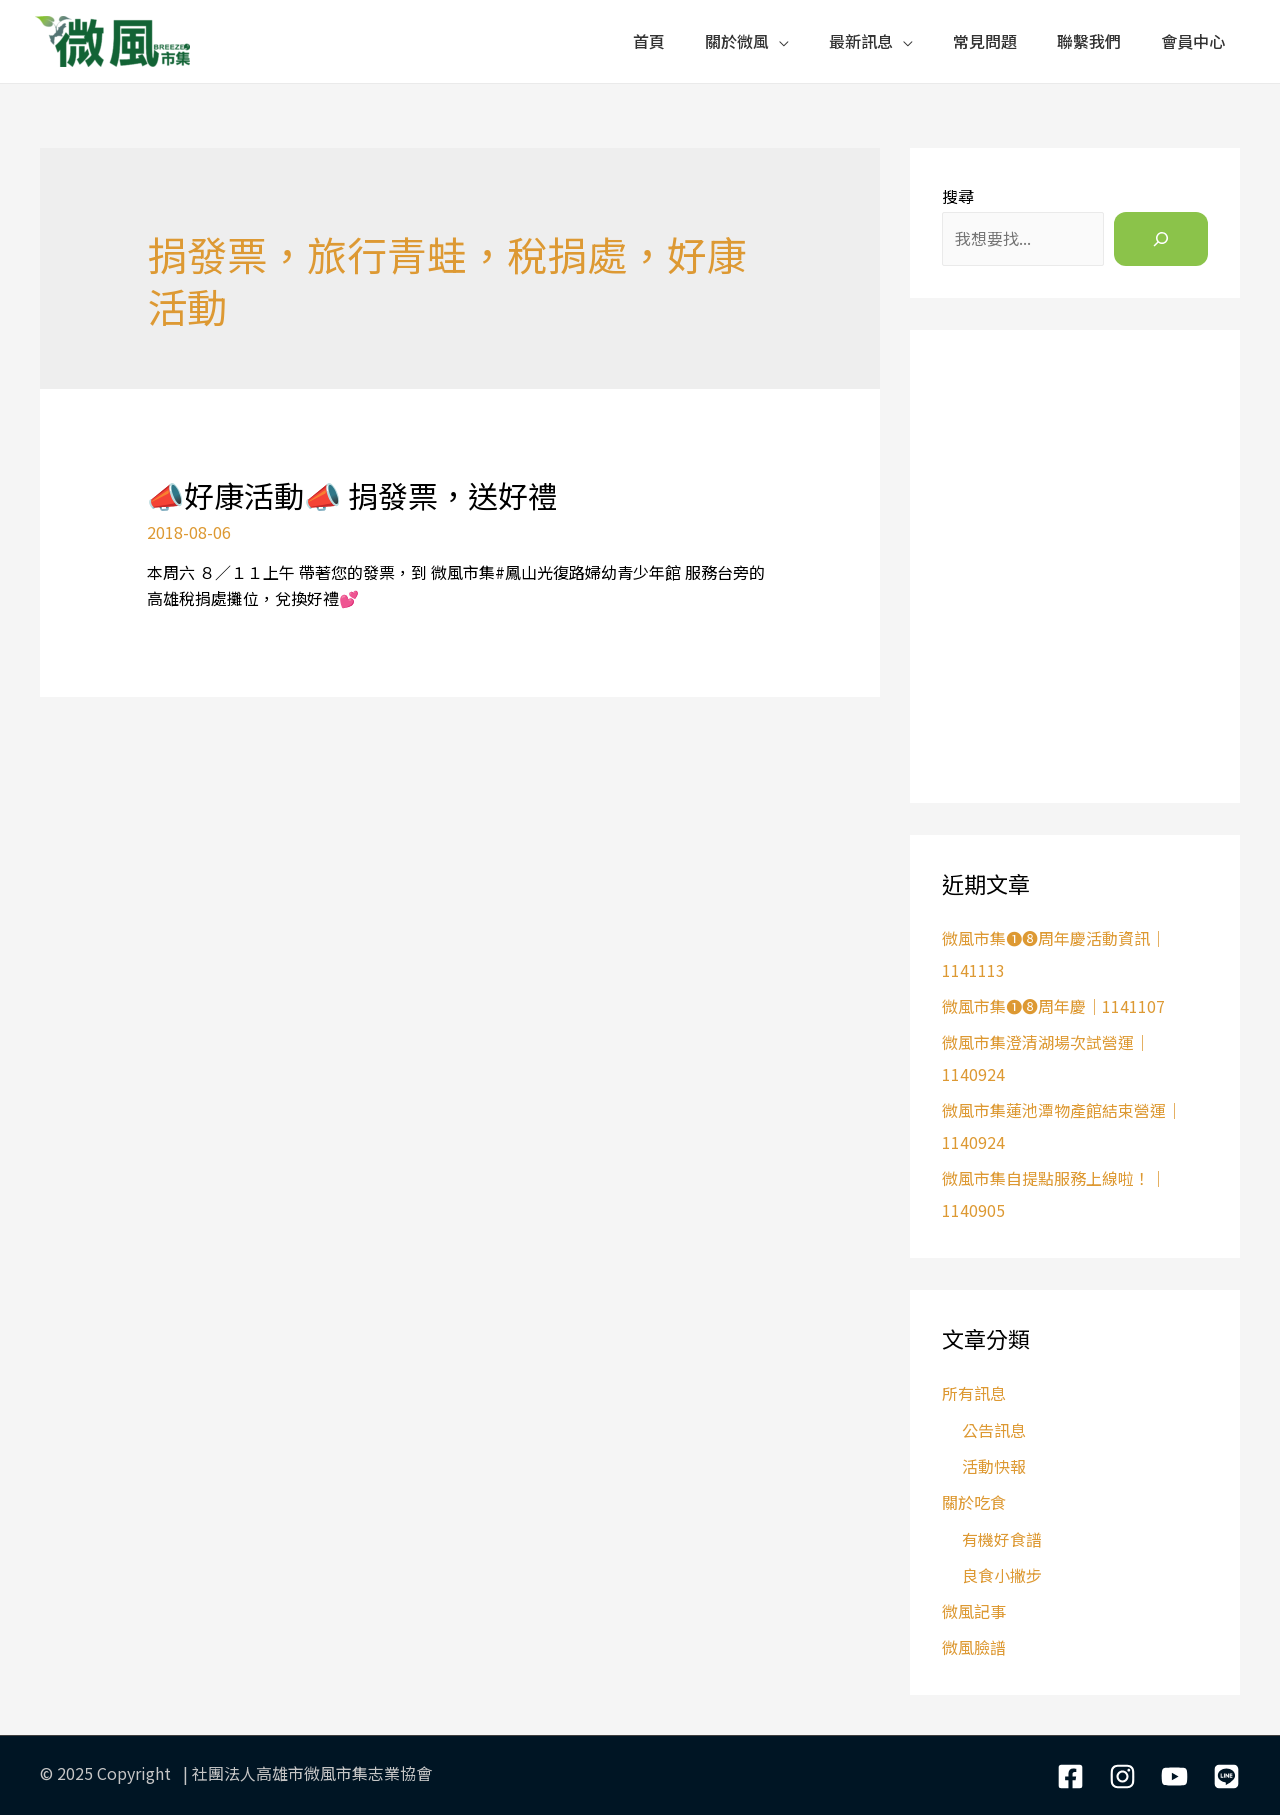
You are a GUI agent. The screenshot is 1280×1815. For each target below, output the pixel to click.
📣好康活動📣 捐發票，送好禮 (352, 495)
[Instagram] (1122, 1776)
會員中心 (1193, 41)
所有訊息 (974, 1393)
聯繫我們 (1089, 41)
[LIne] (1226, 1776)
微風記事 (974, 1611)
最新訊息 (861, 41)
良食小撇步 (1002, 1575)
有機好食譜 (1002, 1539)
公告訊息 (994, 1430)
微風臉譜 (974, 1647)
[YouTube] (1174, 1776)
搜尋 (958, 196)
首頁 (649, 41)
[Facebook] (1070, 1776)
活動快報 (994, 1466)
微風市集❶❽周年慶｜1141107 (1053, 1006)
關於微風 (737, 41)
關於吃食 (974, 1502)
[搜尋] (1161, 239)
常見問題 (985, 41)
